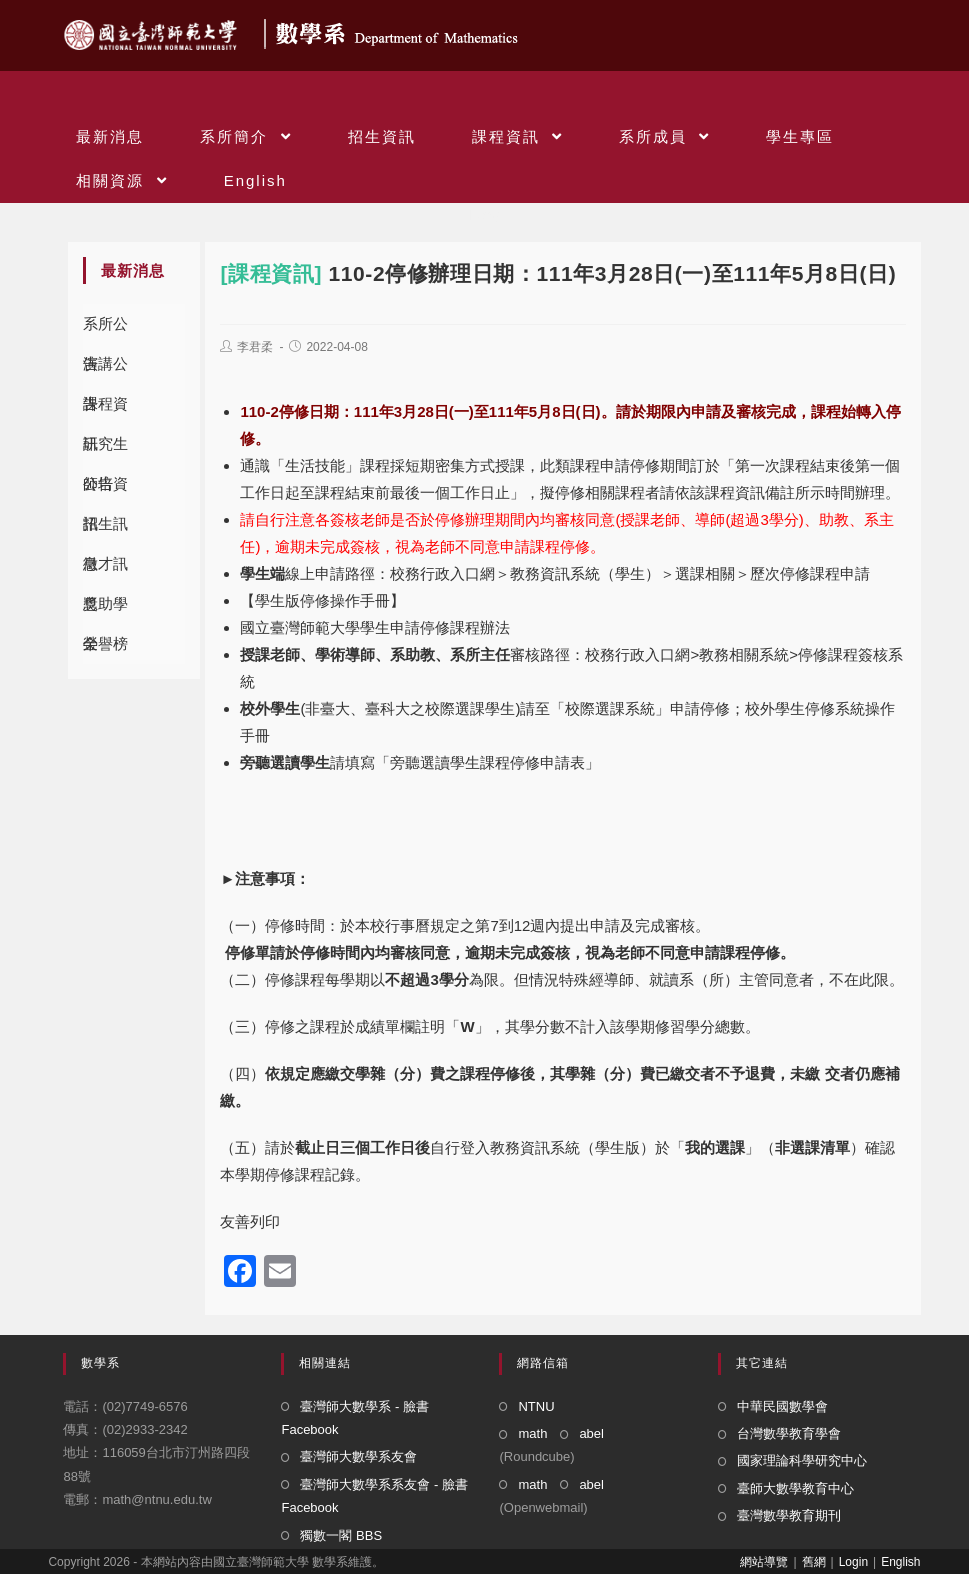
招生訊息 (105, 529)
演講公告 (105, 369)
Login (853, 1562)
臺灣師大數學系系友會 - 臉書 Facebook (374, 1496)
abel (591, 1433)
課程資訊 (105, 409)
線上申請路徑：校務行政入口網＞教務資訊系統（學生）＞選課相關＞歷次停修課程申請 (555, 573)
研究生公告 (105, 449)
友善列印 (250, 1221)
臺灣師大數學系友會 (358, 1456)
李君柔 (255, 347)
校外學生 (270, 708)
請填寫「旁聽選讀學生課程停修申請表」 (420, 762)
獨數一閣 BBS (341, 1535)
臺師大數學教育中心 (795, 1488)
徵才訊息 (105, 569)
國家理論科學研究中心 (802, 1460)
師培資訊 (105, 489)
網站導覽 (764, 1562)
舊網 (814, 1562)
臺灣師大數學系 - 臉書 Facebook (355, 1418)
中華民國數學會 (782, 1406)
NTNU (536, 1406)
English (900, 1562)
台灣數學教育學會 (789, 1433)
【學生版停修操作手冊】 (322, 600)
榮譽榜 (105, 643)
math (532, 1433)
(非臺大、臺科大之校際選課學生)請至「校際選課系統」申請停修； (522, 708)
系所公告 (105, 329)
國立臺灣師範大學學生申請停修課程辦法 (375, 627)
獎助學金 (105, 609)
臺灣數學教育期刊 (789, 1515)
